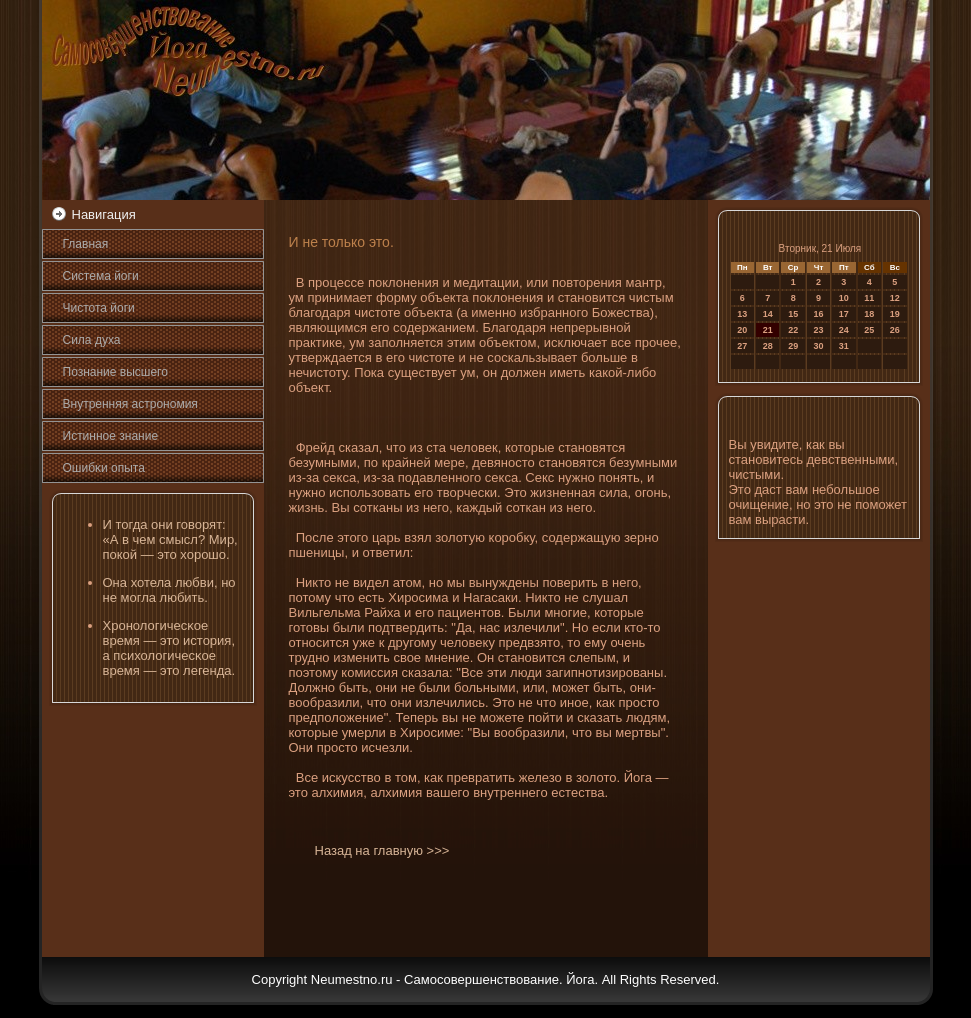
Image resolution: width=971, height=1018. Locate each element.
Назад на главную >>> (382, 850)
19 (895, 314)
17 (844, 314)
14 (768, 314)
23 (819, 330)
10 (844, 298)
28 (768, 346)
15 (793, 314)
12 (895, 298)
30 (819, 346)
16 (819, 314)
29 (793, 346)
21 (768, 330)
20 (742, 330)
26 (895, 330)
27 (742, 346)
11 (869, 298)
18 (869, 314)
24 (844, 330)
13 (742, 314)
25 (869, 330)
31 (844, 346)
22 (793, 330)
